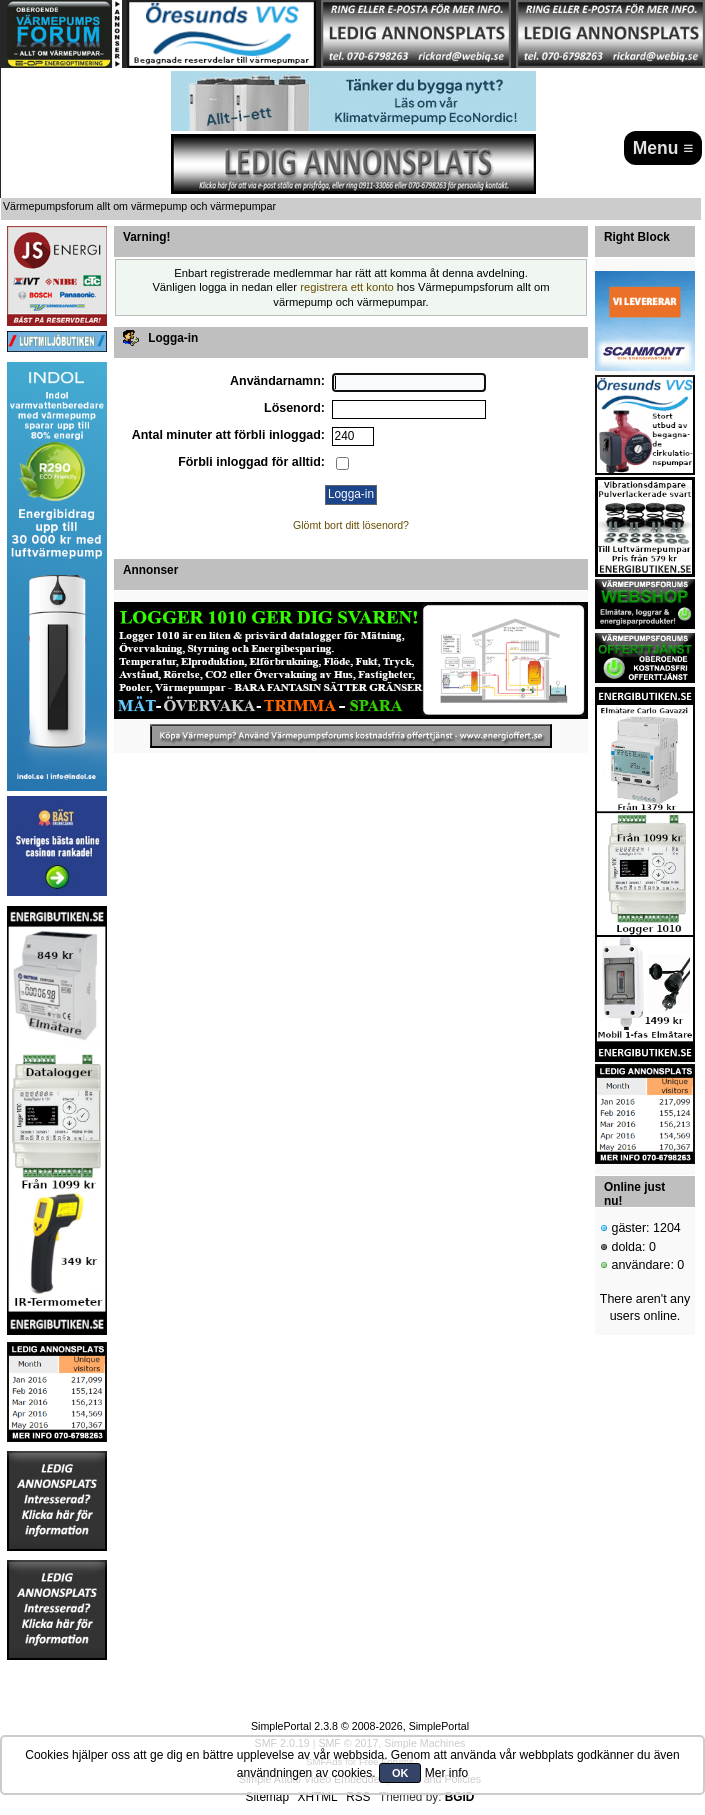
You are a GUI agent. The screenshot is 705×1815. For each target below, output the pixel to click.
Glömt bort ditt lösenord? (351, 525)
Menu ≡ (663, 148)
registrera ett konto (347, 287)
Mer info (446, 1773)
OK (400, 1773)
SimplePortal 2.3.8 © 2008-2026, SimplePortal (360, 1726)
